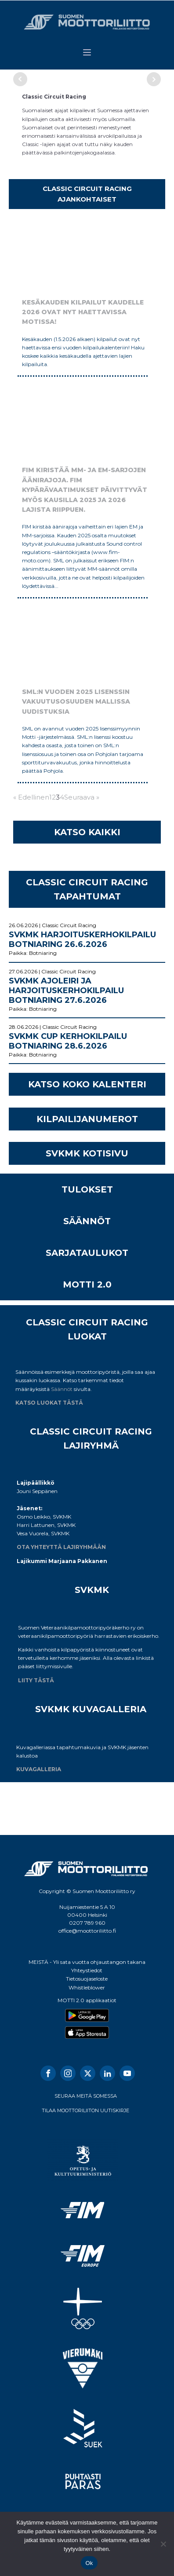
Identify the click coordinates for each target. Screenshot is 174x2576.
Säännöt (62, 1389)
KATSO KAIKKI (87, 832)
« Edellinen (31, 797)
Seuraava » (81, 797)
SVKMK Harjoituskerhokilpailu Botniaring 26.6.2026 (82, 939)
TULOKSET (87, 1189)
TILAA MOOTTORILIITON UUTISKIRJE (85, 2110)
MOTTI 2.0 (87, 1284)
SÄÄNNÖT (87, 1221)
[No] (163, 2543)
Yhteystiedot (86, 1970)
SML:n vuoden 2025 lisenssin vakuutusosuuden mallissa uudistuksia (76, 702)
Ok (89, 2563)
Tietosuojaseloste (87, 1978)
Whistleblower (87, 1987)
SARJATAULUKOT (87, 1253)
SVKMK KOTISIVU (87, 1153)
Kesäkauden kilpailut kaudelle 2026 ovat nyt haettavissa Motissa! (83, 312)
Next (154, 79)
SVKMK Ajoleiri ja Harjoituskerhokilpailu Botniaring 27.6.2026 (66, 990)
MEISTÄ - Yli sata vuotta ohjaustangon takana (87, 1962)
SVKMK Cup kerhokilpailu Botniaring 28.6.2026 (68, 1041)
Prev (20, 79)
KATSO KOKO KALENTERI (87, 1084)
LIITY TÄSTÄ (36, 1680)
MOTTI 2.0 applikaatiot (87, 2000)
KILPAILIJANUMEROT (87, 1119)
